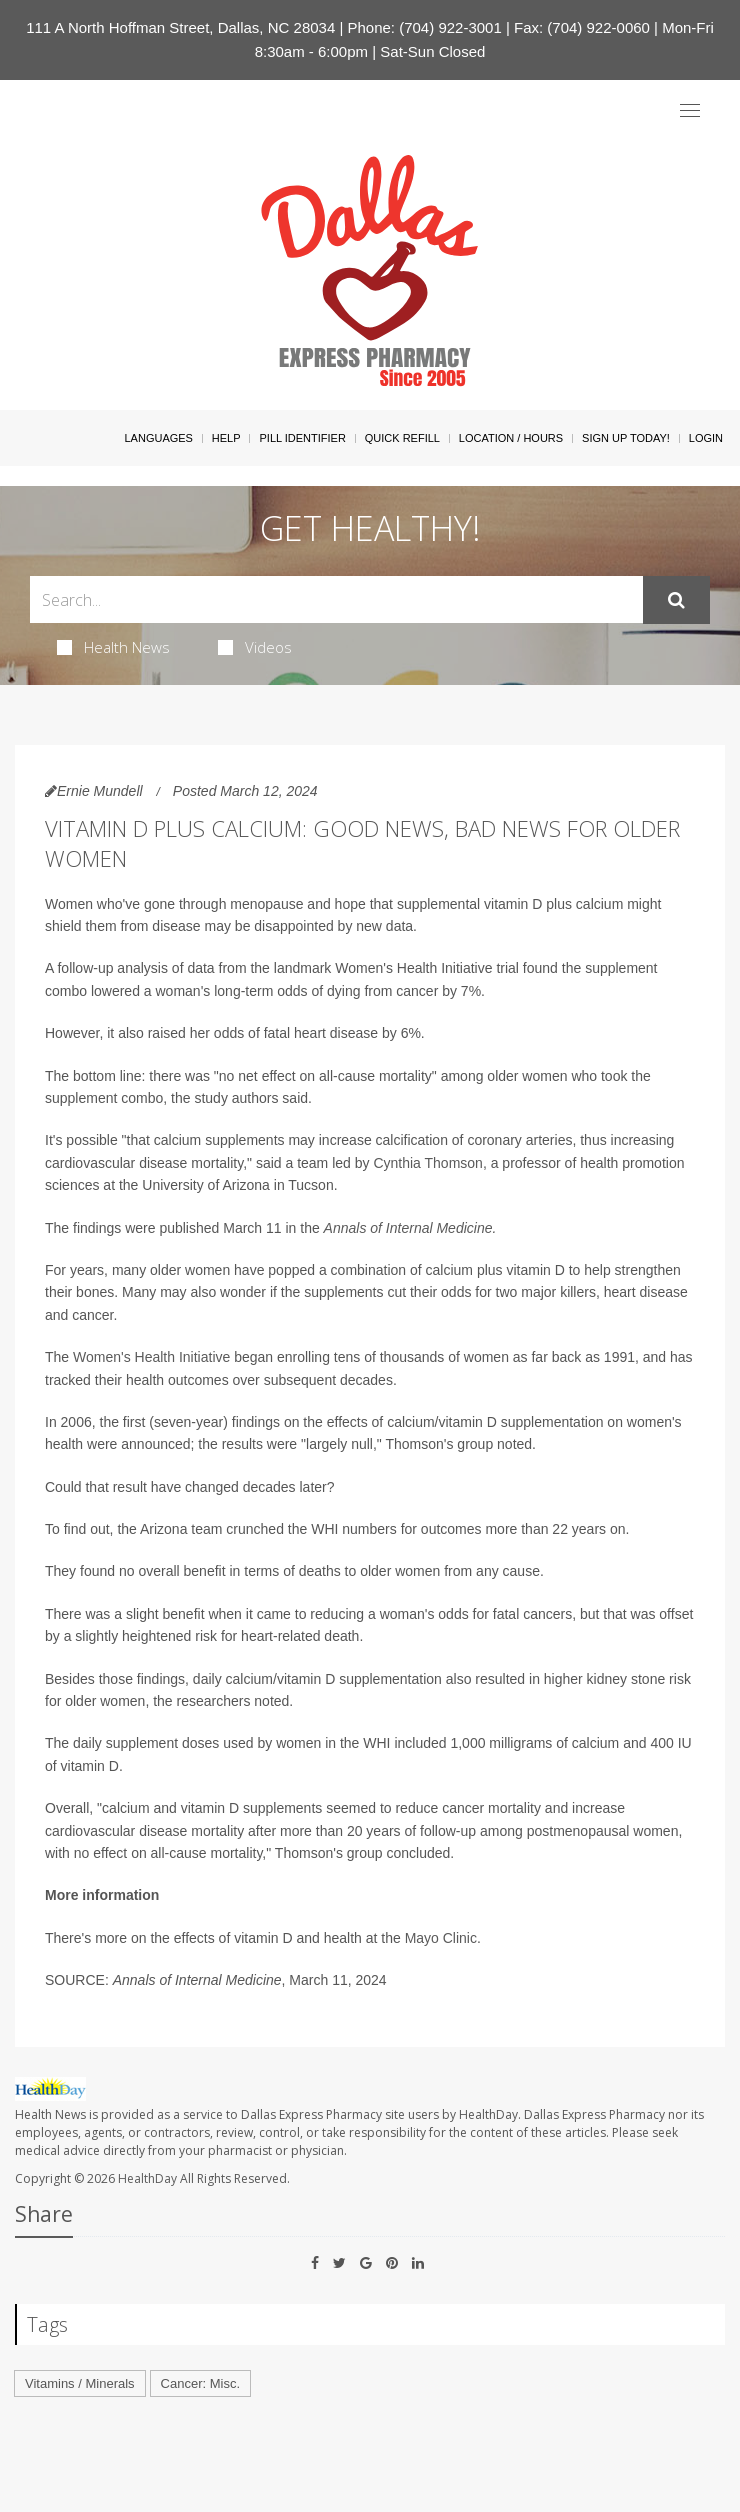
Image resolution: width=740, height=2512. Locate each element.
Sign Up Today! (626, 438)
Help (226, 438)
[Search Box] (336, 599)
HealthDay (147, 2178)
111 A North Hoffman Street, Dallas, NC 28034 (180, 27)
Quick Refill (402, 438)
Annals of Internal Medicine (408, 1228)
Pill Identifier (302, 438)
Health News (113, 647)
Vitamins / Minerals (80, 2383)
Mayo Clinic (441, 1938)
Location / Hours (511, 438)
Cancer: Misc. (200, 2383)
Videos (255, 647)
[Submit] (676, 600)
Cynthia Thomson (427, 1163)
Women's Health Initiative (151, 1357)
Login (706, 438)
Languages (158, 438)
